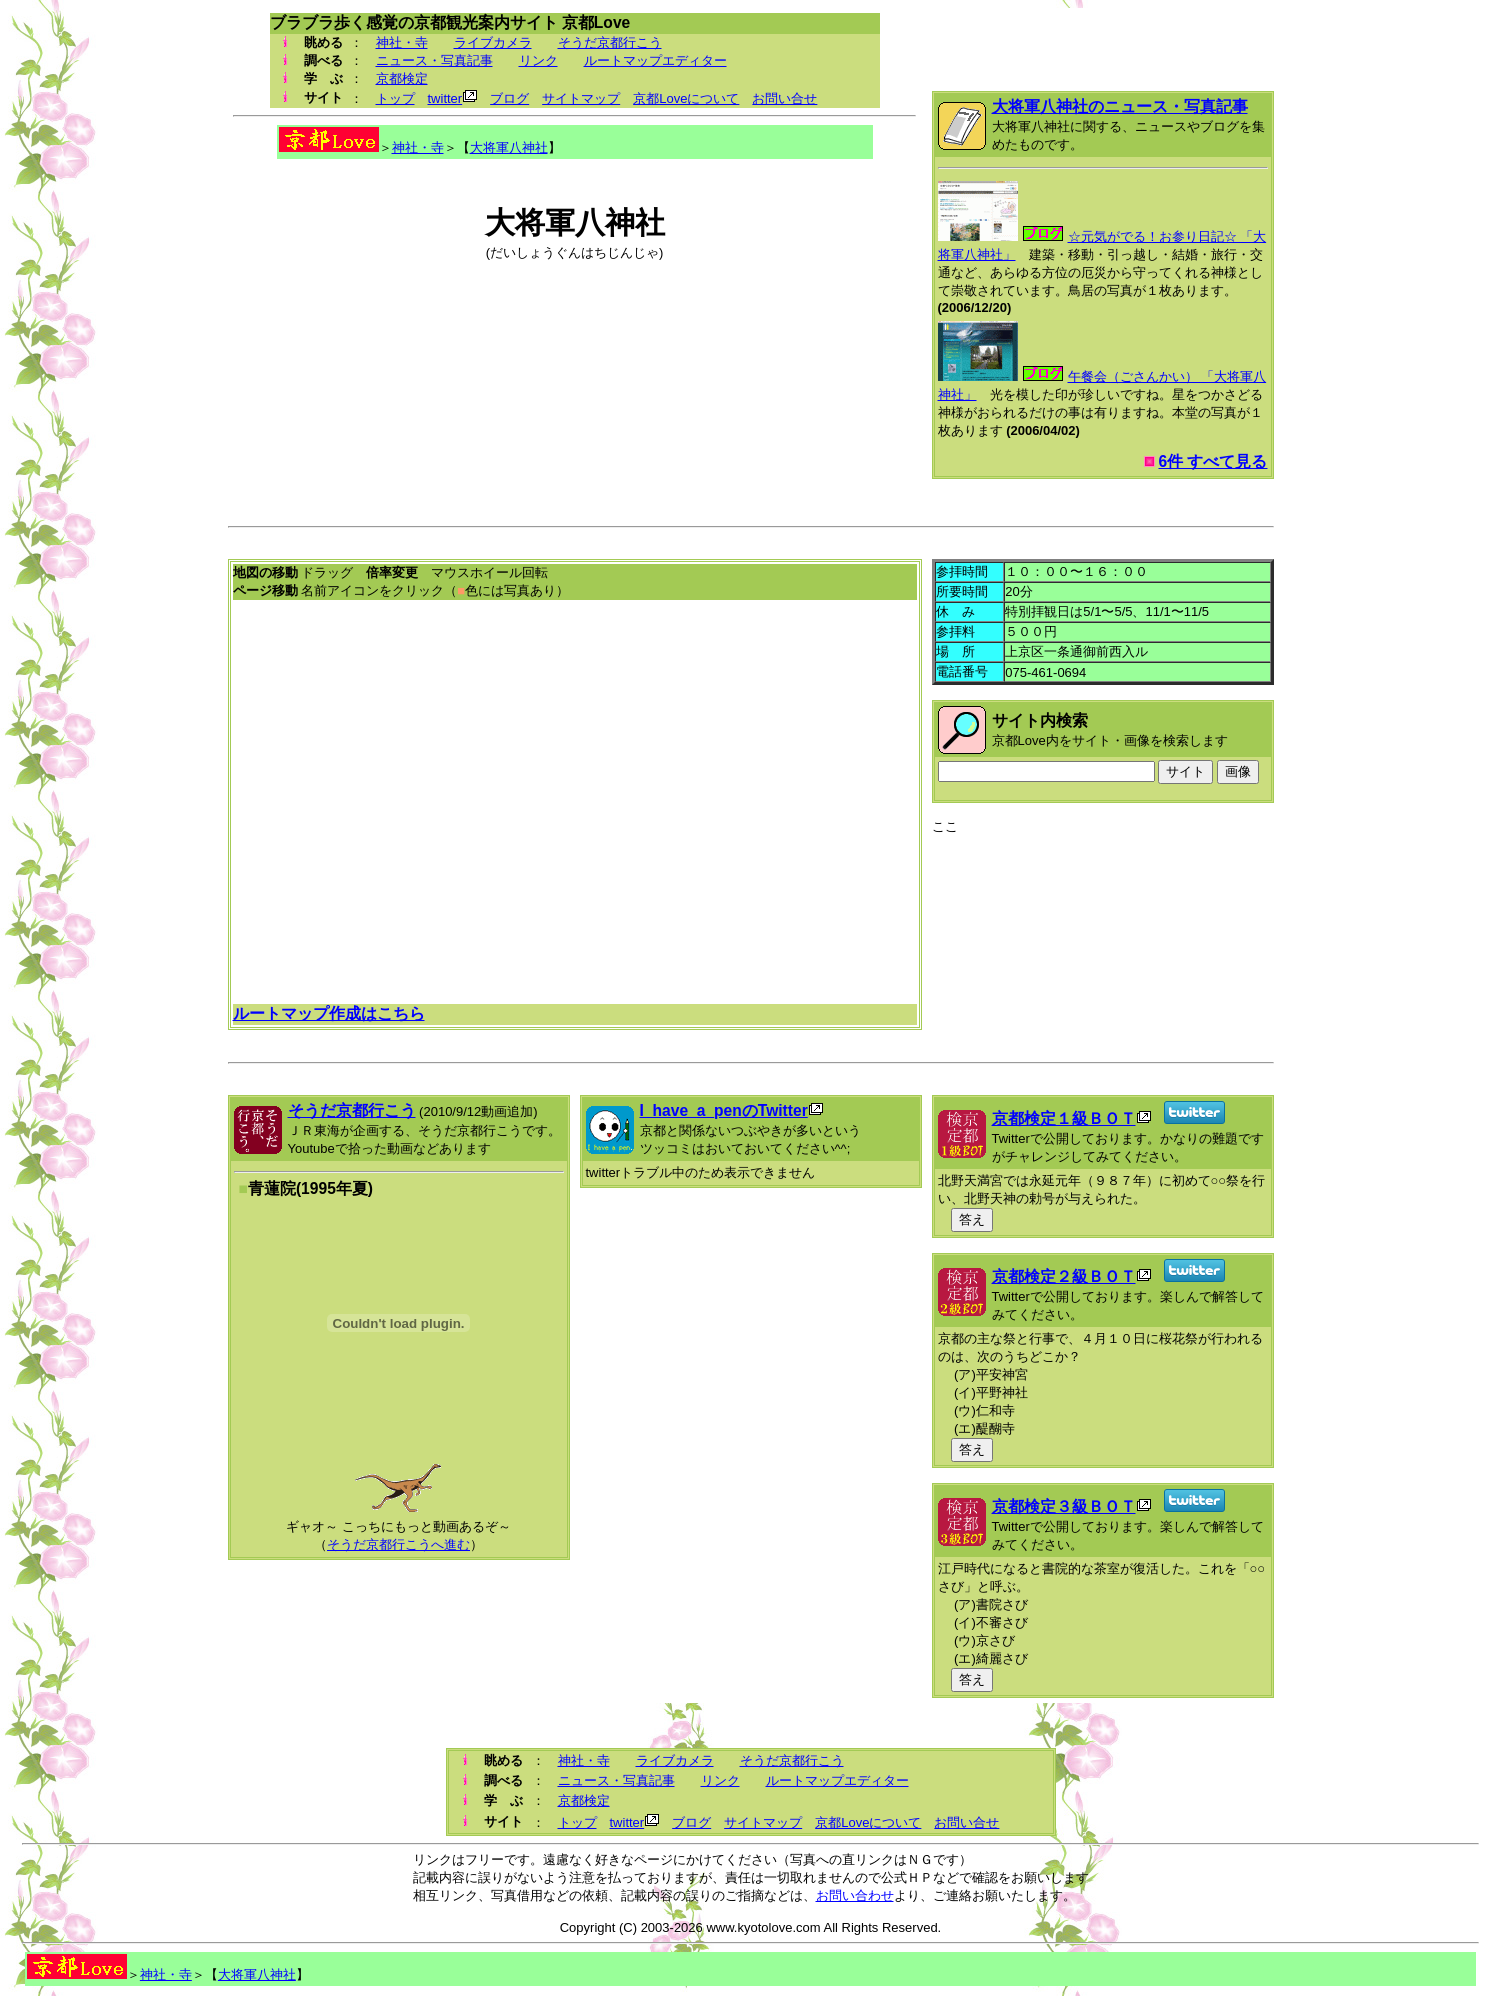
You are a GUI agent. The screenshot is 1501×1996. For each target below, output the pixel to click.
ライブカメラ (493, 42)
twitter (445, 98)
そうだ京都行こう (610, 42)
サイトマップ (581, 98)
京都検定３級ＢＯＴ (1064, 1506)
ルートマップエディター (655, 60)
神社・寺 (402, 42)
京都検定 (402, 78)
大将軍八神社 (509, 147)
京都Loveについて (686, 98)
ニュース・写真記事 (434, 60)
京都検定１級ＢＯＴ (1064, 1118)
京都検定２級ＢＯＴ (1064, 1276)
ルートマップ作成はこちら (329, 1013)
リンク (538, 60)
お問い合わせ (855, 1895)
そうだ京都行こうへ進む (398, 1544)
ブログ (509, 98)
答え (972, 1219)
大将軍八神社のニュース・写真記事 (1120, 106)
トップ (395, 98)
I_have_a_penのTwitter (724, 1110)
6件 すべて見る (1212, 461)
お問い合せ (784, 98)
